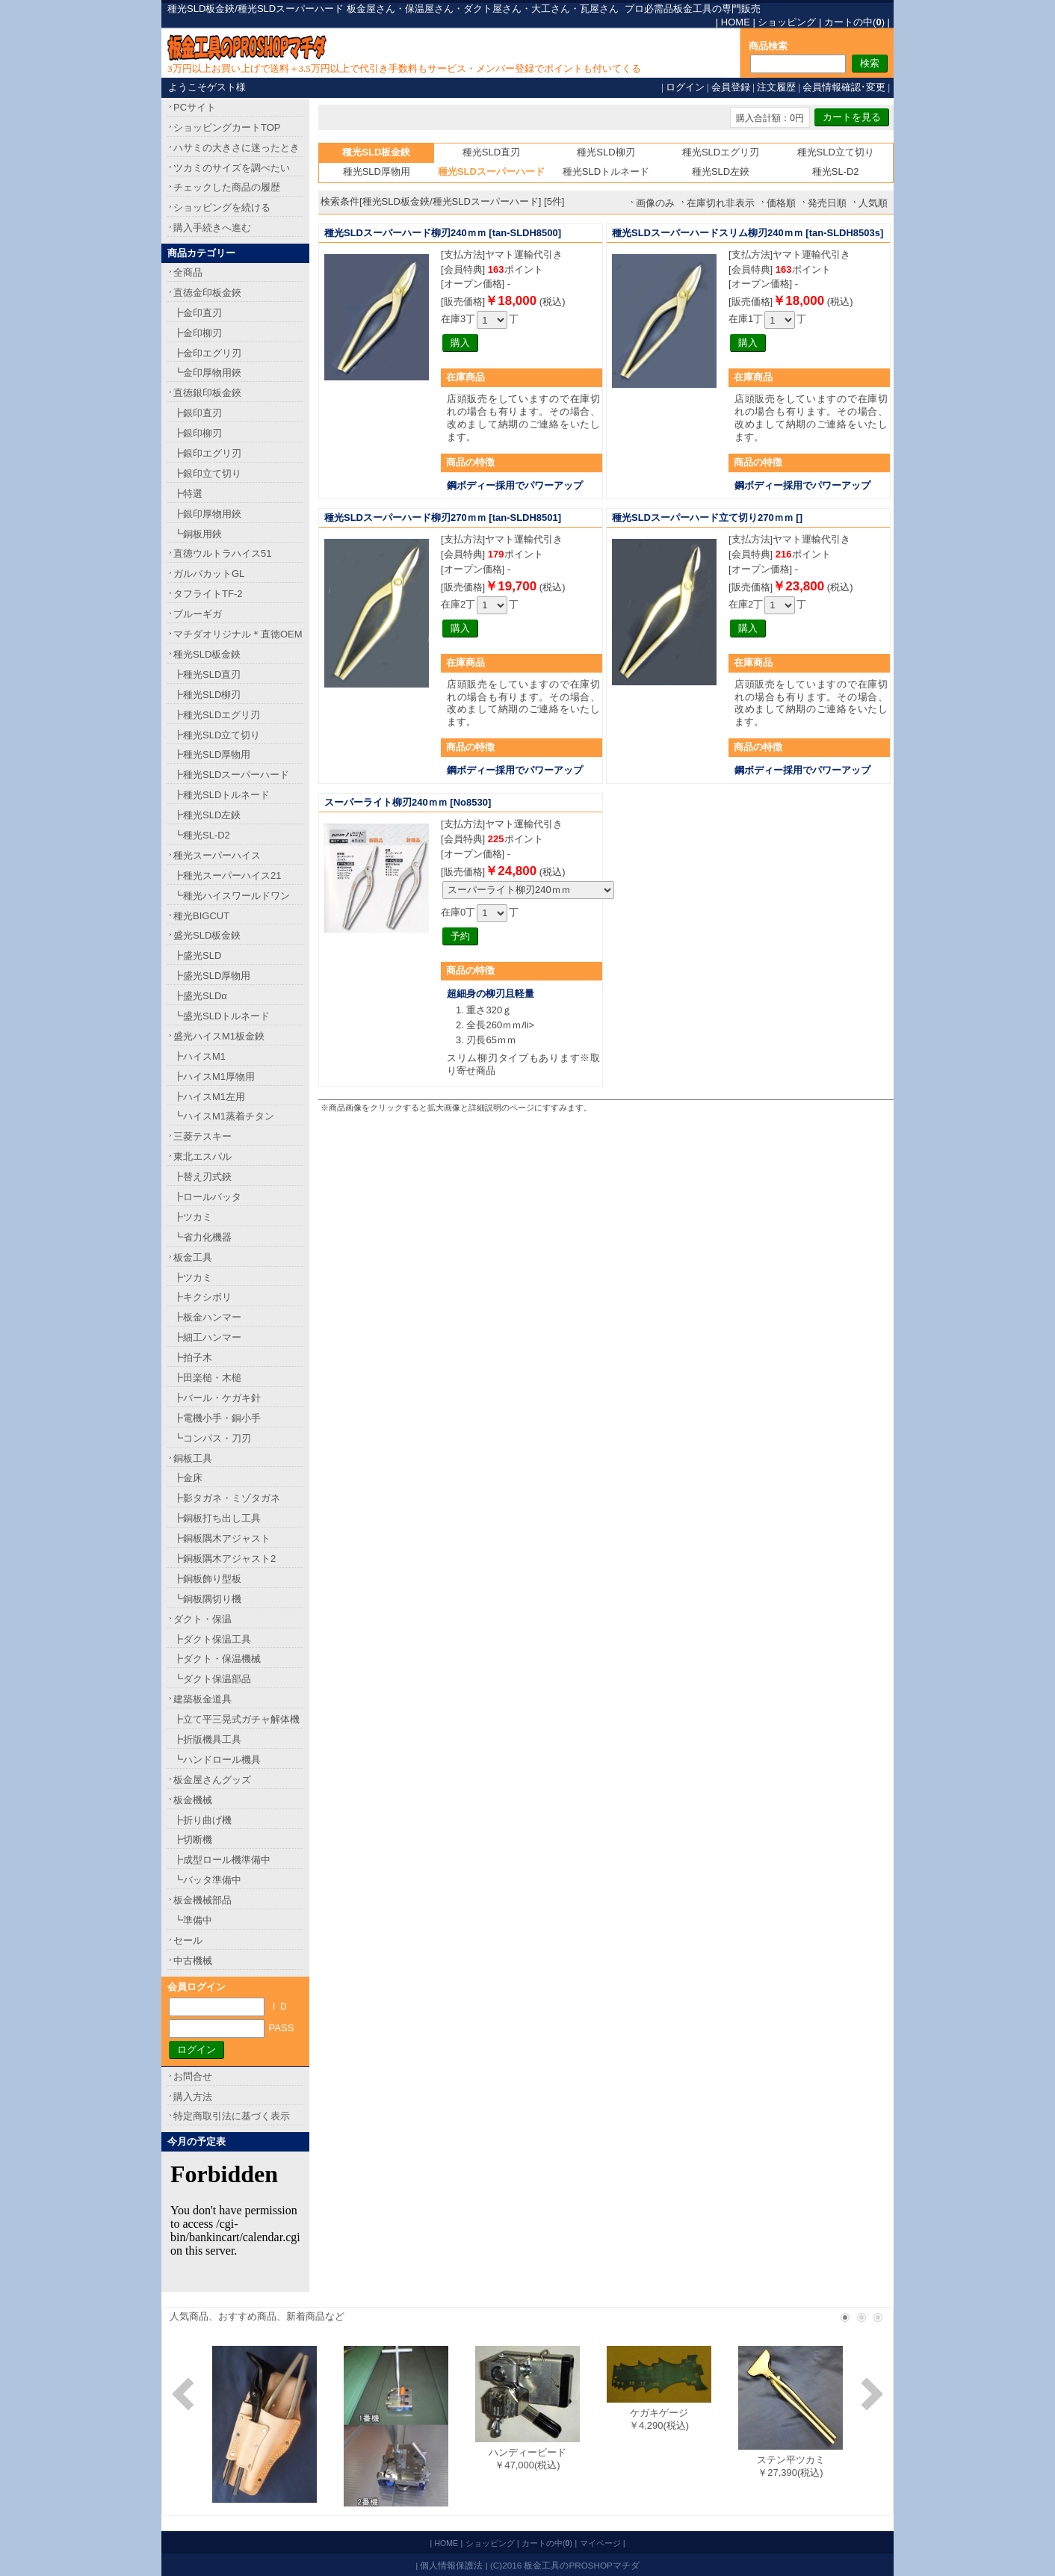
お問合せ (192, 2076)
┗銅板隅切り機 (207, 1598)
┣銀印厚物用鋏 (207, 513)
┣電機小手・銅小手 (217, 1418)
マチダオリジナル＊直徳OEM (238, 634)
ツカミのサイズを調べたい (231, 167)
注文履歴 (776, 87)
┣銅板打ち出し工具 (217, 1518)
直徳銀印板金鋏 (207, 392)
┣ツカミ (192, 1217)
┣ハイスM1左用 (209, 1096)
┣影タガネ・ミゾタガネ (226, 1498)
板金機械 (192, 1800)
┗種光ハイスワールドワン (231, 895)
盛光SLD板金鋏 (207, 935)
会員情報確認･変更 (843, 87)
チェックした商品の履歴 (226, 187)
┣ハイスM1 (199, 1056)
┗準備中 (192, 1920)
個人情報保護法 (451, 2565)
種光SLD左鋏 (720, 171)
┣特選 (187, 493)
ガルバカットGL (208, 573)
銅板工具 (192, 1458)
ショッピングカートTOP (227, 127)
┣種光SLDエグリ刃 (216, 714)
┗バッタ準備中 (207, 1879)
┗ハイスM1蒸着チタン (223, 1116)
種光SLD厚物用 (376, 171)
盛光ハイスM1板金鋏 (218, 1036)
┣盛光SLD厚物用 (211, 975)
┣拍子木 (192, 1357)
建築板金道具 (202, 1699)
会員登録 (730, 87)
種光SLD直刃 (491, 152)
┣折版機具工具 (207, 1739)
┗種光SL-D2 (201, 835)
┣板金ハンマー (207, 1317)
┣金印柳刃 (197, 333)
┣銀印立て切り (207, 473)
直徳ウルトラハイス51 (222, 553)
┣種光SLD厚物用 (211, 754)
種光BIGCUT (201, 915)
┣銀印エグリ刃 (207, 453)
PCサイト (194, 107)
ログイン (685, 87)
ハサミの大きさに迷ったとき (236, 147)
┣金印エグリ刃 (207, 353)
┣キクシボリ (202, 1297)
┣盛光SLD (197, 955)
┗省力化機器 (202, 1237)
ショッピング (787, 22)
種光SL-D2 (835, 171)
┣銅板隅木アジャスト (221, 1538)
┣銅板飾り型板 (207, 1578)
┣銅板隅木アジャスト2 (224, 1558)
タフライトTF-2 (207, 593)
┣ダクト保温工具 (212, 1639)
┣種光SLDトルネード (221, 794)
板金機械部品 (202, 1900)
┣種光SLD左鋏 (207, 815)
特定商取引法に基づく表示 (231, 2116)
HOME (735, 22)
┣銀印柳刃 (197, 433)
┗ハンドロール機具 (217, 1759)
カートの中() (854, 22)
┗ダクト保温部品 (212, 1678)
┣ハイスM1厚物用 (214, 1076)
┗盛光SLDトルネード (221, 1016)
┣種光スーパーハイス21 (227, 875)
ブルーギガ (197, 614)
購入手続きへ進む (212, 227)
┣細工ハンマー (207, 1337)
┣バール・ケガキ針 (217, 1397)
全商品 (187, 272)
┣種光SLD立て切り (216, 735)
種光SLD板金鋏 (207, 654)
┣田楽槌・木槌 (207, 1377)
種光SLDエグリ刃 (720, 152)
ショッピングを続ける (221, 207)
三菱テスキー (202, 1136)
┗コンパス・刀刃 (212, 1438)
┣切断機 (192, 1839)
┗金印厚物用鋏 (207, 372)
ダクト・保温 (202, 1619)
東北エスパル (202, 1156)
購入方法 (192, 2096)
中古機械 (192, 1960)
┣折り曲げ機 (202, 1820)
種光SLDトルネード (606, 171)
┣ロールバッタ (207, 1196)
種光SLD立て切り (835, 152)
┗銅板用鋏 (197, 534)
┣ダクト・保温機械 (217, 1658)
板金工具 (192, 1257)
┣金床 (187, 1477)
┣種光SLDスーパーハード (231, 774)
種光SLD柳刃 (605, 152)
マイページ (600, 2543)
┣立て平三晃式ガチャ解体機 (236, 1719)
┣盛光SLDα (200, 995)
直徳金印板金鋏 (207, 292)
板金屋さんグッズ (212, 1779)
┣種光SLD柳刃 (207, 694)
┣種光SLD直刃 (207, 674)
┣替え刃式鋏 (202, 1176)
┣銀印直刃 (197, 412)
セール (187, 1940)
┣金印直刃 (197, 312)
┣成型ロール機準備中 (221, 1859)
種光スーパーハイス (217, 855)
